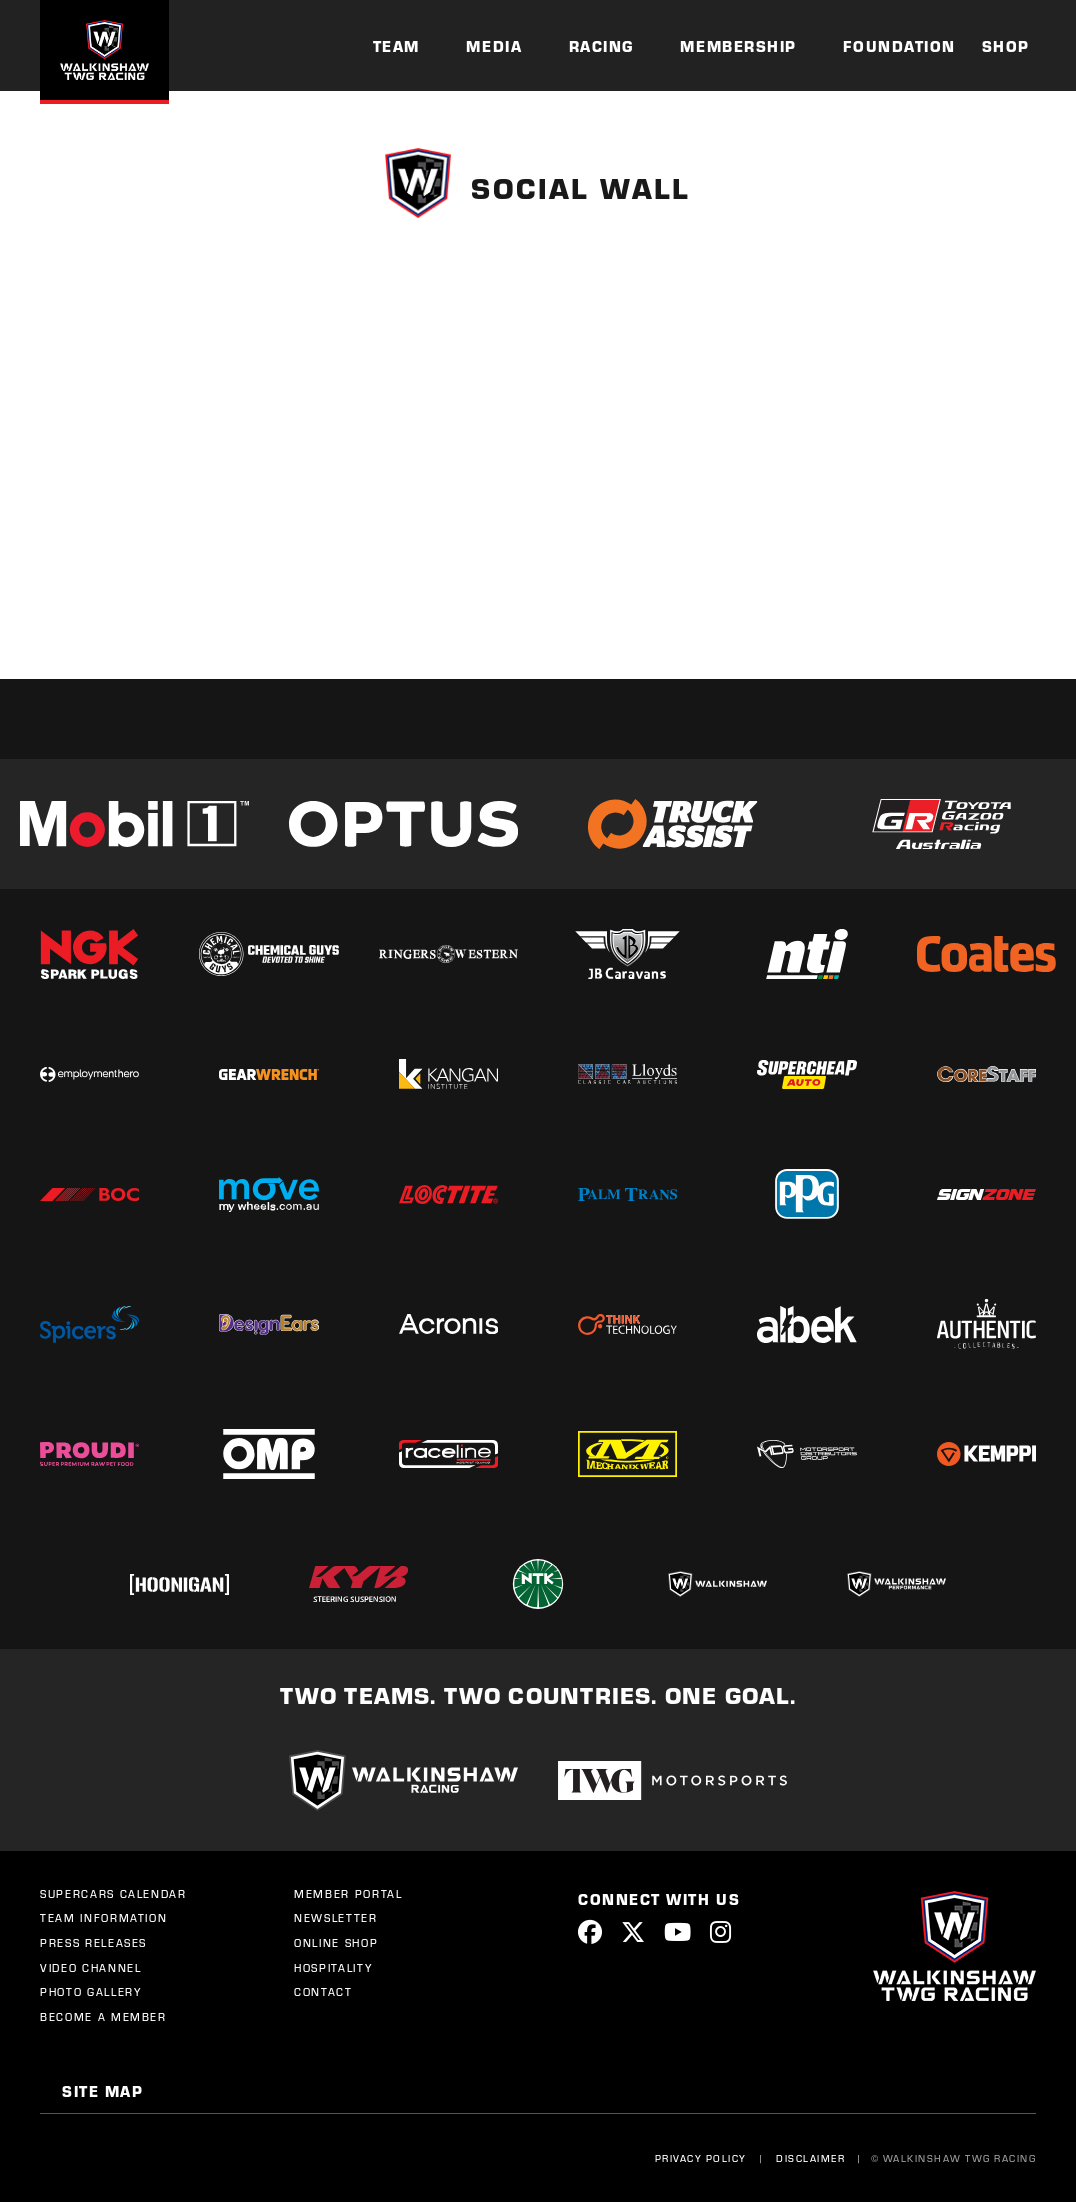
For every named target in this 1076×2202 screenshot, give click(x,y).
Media (494, 46)
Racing (601, 46)
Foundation (899, 46)
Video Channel (90, 1968)
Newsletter (336, 1918)
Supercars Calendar (113, 1894)
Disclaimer (806, 2158)
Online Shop (336, 1943)
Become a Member (103, 2017)
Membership (738, 46)
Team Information (103, 1918)
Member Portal (348, 1894)
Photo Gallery (90, 1992)
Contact (323, 1992)
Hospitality (333, 1968)
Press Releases (93, 1943)
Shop (1006, 46)
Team (396, 46)
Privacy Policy (697, 2158)
